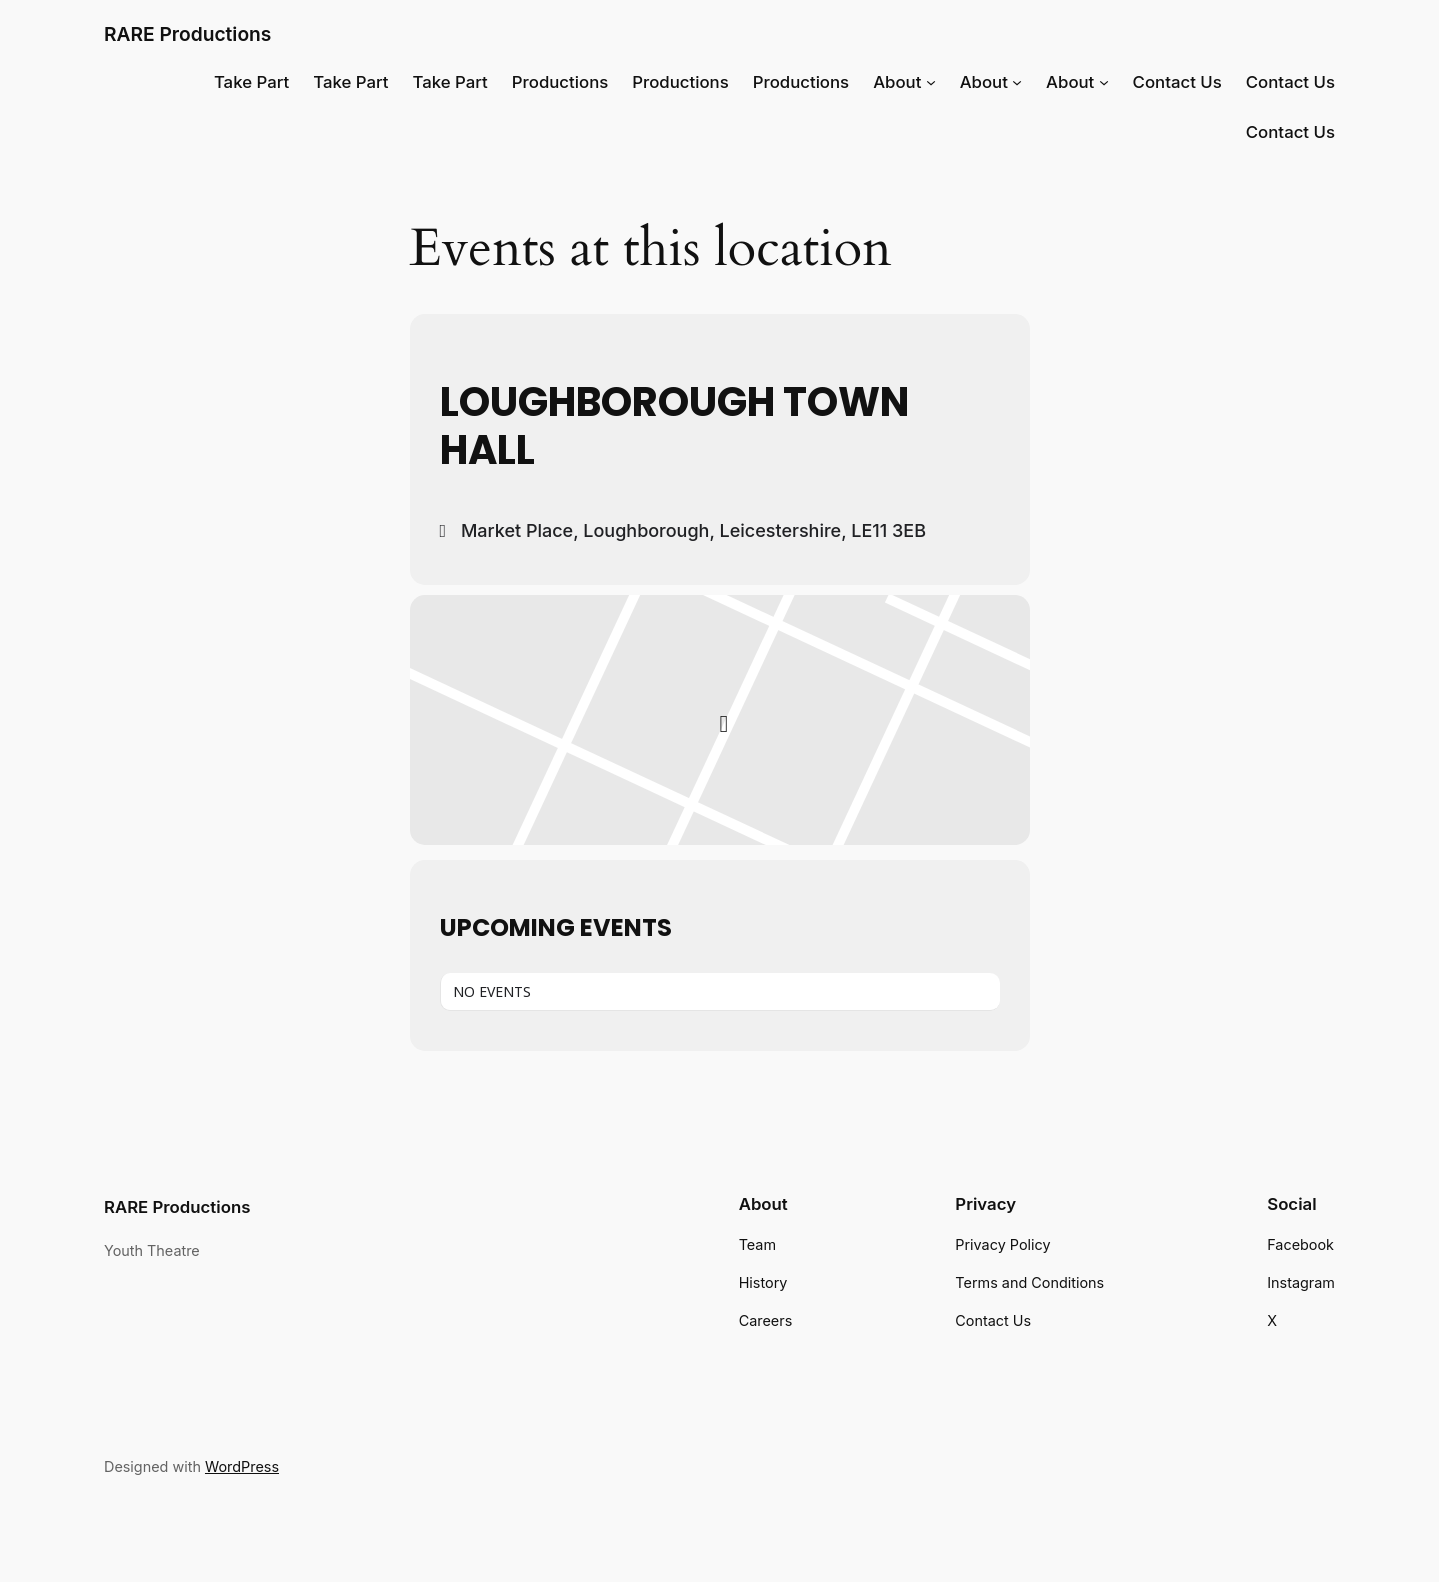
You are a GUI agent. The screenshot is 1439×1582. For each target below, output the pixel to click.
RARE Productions (187, 34)
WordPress (242, 1466)
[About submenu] (931, 82)
